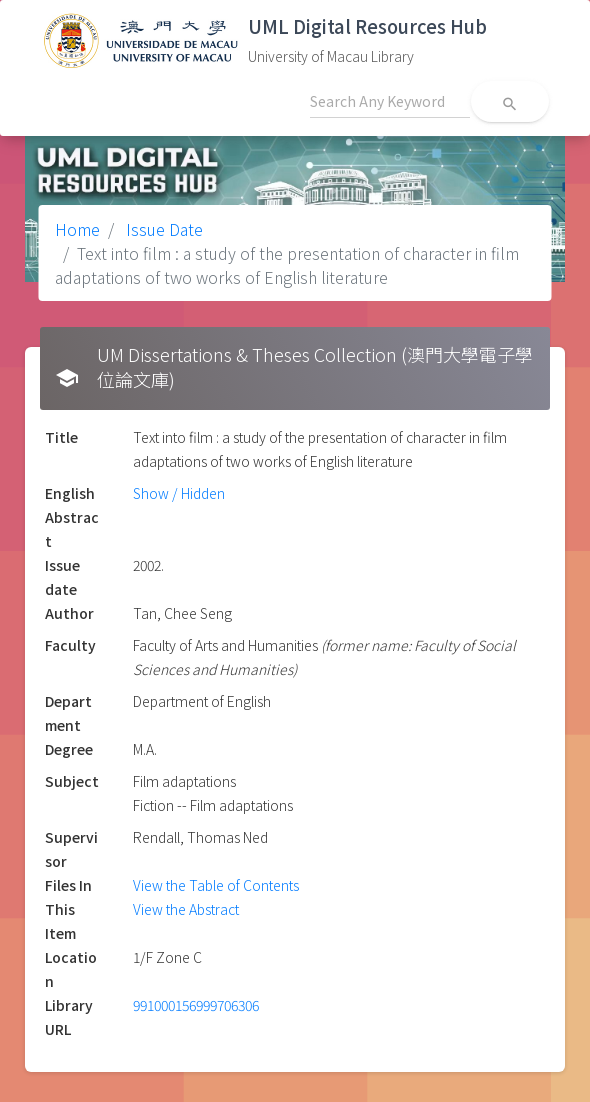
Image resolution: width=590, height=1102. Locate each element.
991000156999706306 (196, 1005)
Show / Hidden (179, 493)
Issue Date (162, 229)
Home (77, 229)
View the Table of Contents (216, 885)
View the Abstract (186, 909)
